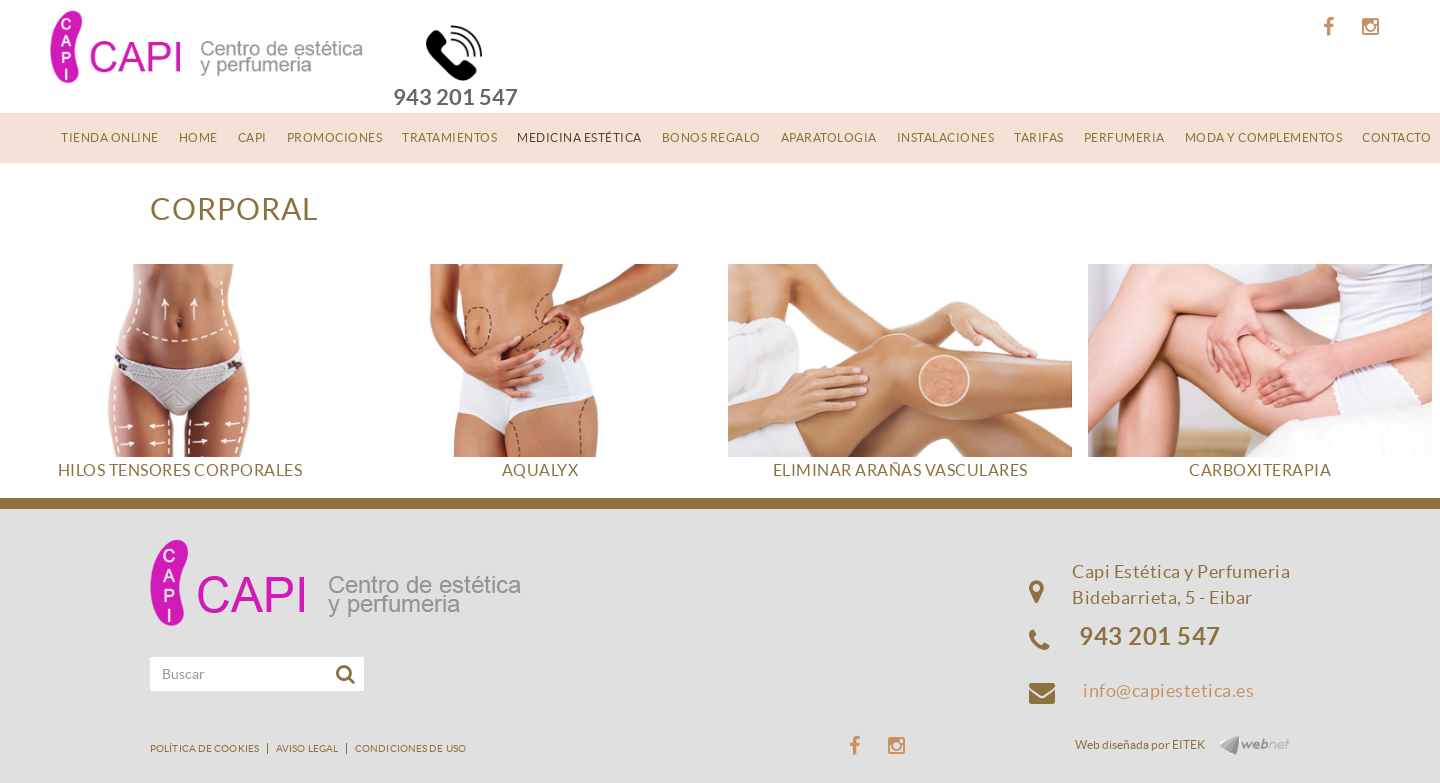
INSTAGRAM (1373, 27)
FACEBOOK (1331, 27)
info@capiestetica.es (1168, 690)
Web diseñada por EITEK (1140, 744)
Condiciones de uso (410, 748)
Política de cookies (204, 748)
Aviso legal (307, 748)
